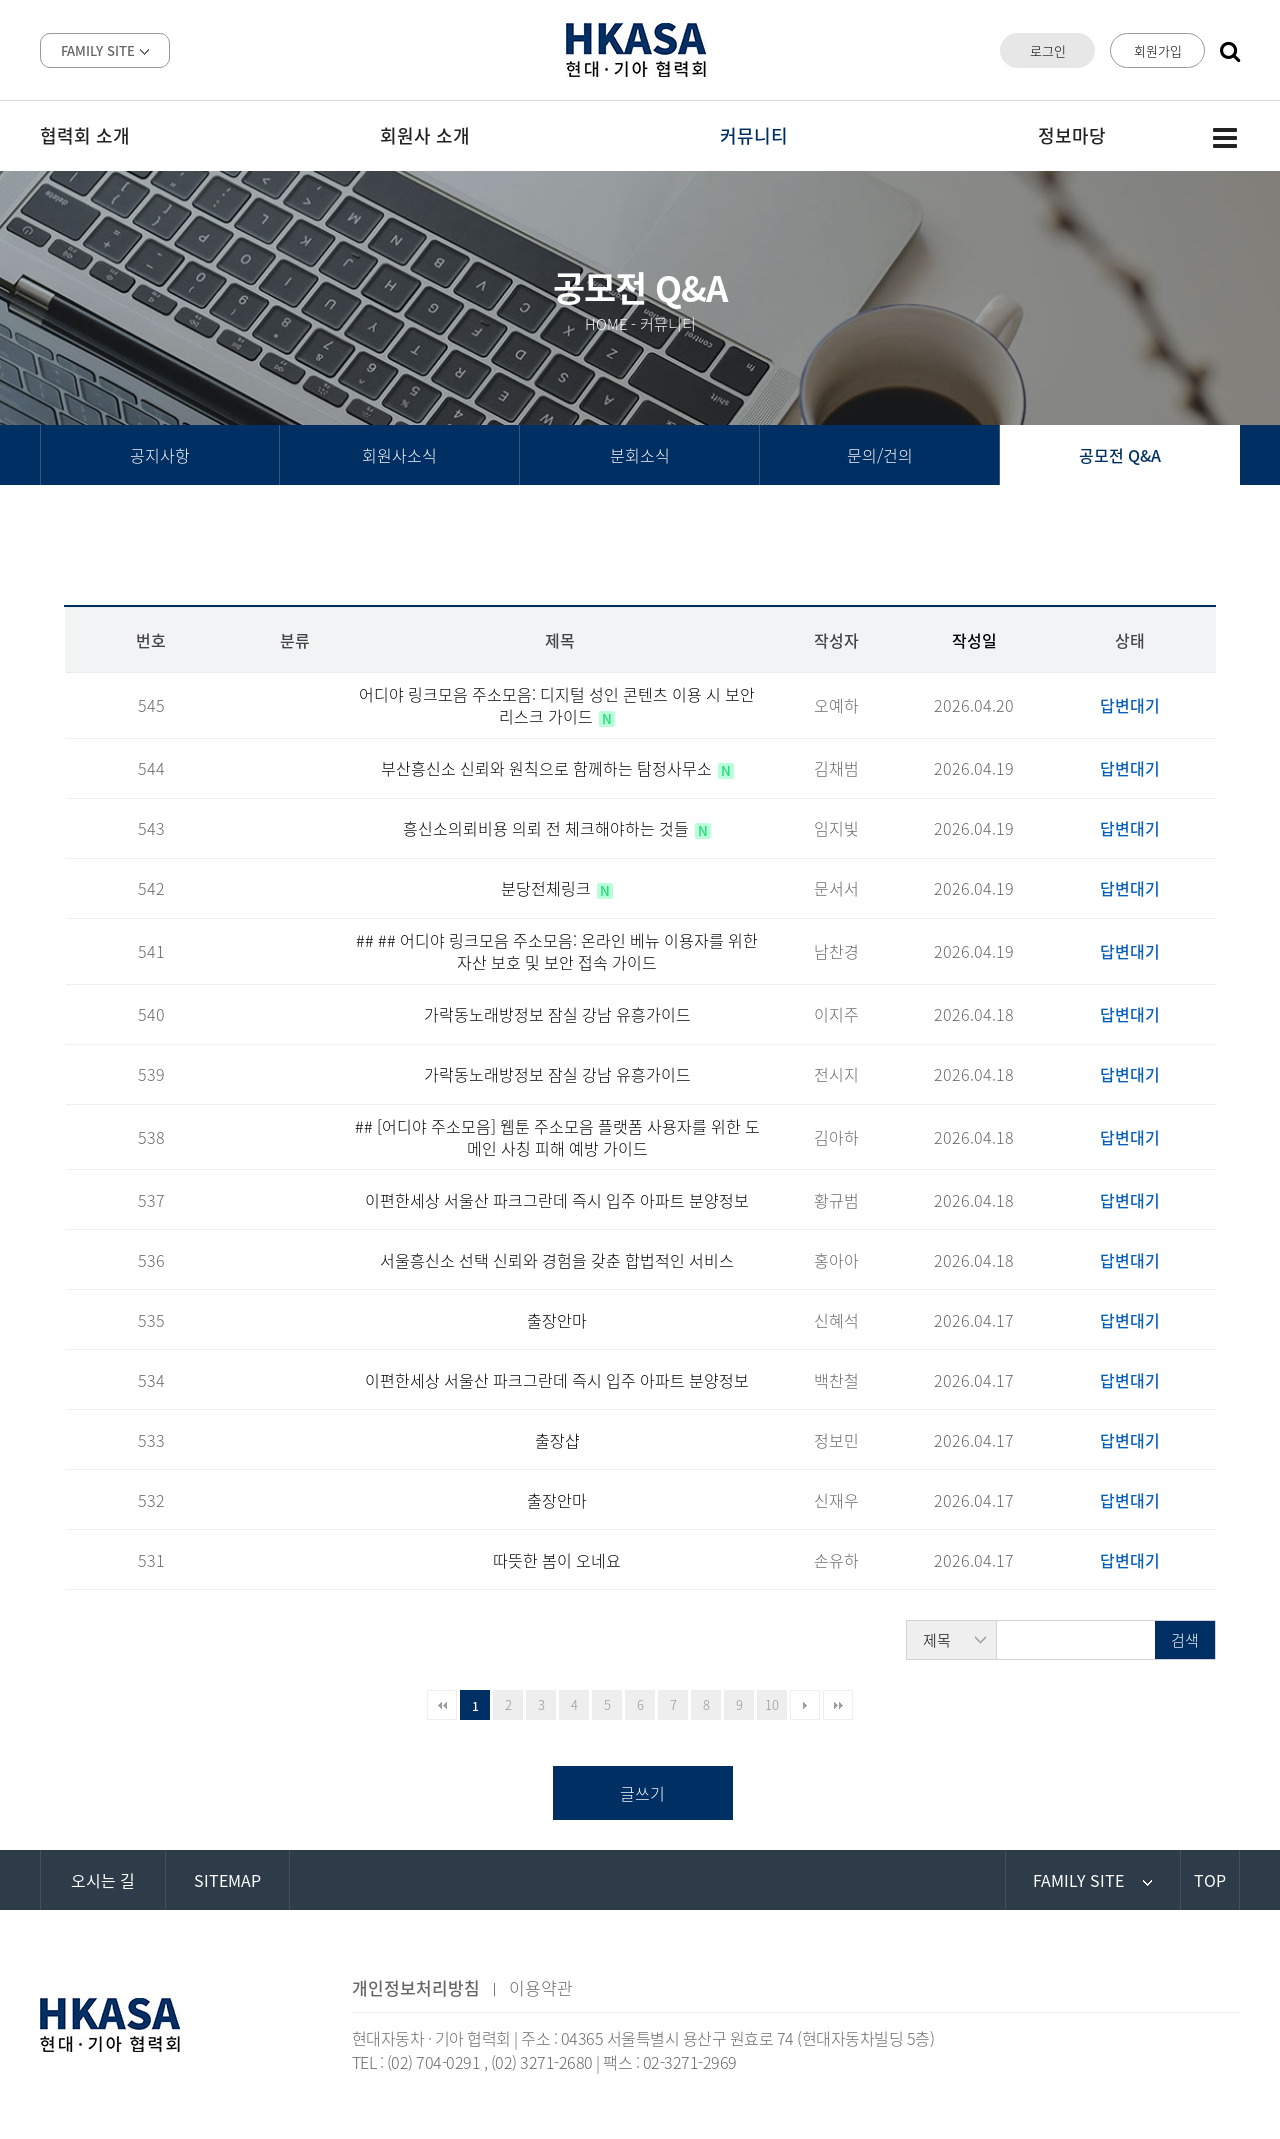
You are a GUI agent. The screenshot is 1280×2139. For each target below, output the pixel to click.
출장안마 (557, 1320)
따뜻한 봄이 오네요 (557, 1560)
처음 (442, 1705)
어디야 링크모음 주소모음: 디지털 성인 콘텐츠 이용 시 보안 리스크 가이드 (557, 705)
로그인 (1048, 50)
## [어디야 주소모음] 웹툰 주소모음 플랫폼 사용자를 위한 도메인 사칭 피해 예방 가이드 (557, 1137)
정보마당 (1072, 135)
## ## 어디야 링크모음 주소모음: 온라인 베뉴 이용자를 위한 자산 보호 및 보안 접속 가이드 (557, 951)
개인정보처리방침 (416, 1987)
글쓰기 (642, 1793)
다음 (805, 1705)
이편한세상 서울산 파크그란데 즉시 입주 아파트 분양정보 (557, 1200)
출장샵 (557, 1440)
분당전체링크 (548, 888)
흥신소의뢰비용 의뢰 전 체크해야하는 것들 (548, 828)
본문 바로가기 (0, 0)
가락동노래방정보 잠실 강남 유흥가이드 (557, 1014)
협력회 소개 (85, 135)
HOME (606, 324)
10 (772, 1704)
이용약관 (541, 1987)
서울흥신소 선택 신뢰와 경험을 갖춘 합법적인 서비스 (557, 1260)
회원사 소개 (425, 135)
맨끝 (838, 1705)
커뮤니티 (754, 135)
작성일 (974, 640)
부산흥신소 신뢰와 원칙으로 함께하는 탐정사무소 (548, 768)
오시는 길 (103, 1880)
